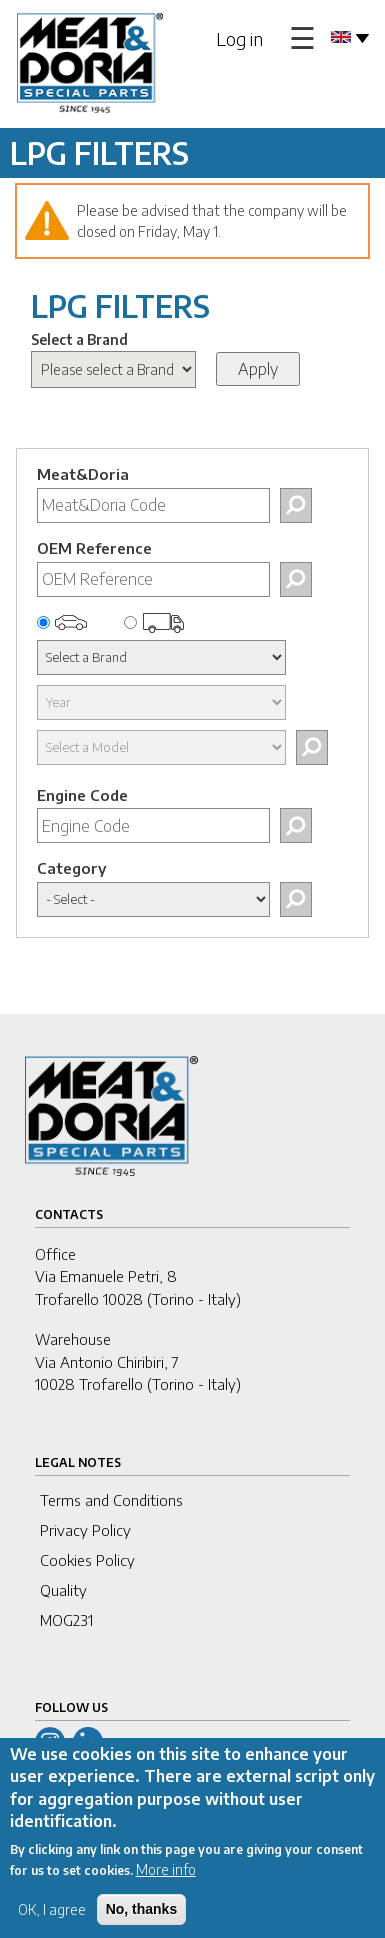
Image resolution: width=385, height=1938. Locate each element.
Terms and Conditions (111, 1500)
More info (166, 1888)
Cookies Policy (87, 1560)
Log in (239, 38)
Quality (63, 1590)
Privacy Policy (85, 1530)
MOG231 (66, 1620)
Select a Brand (79, 339)
